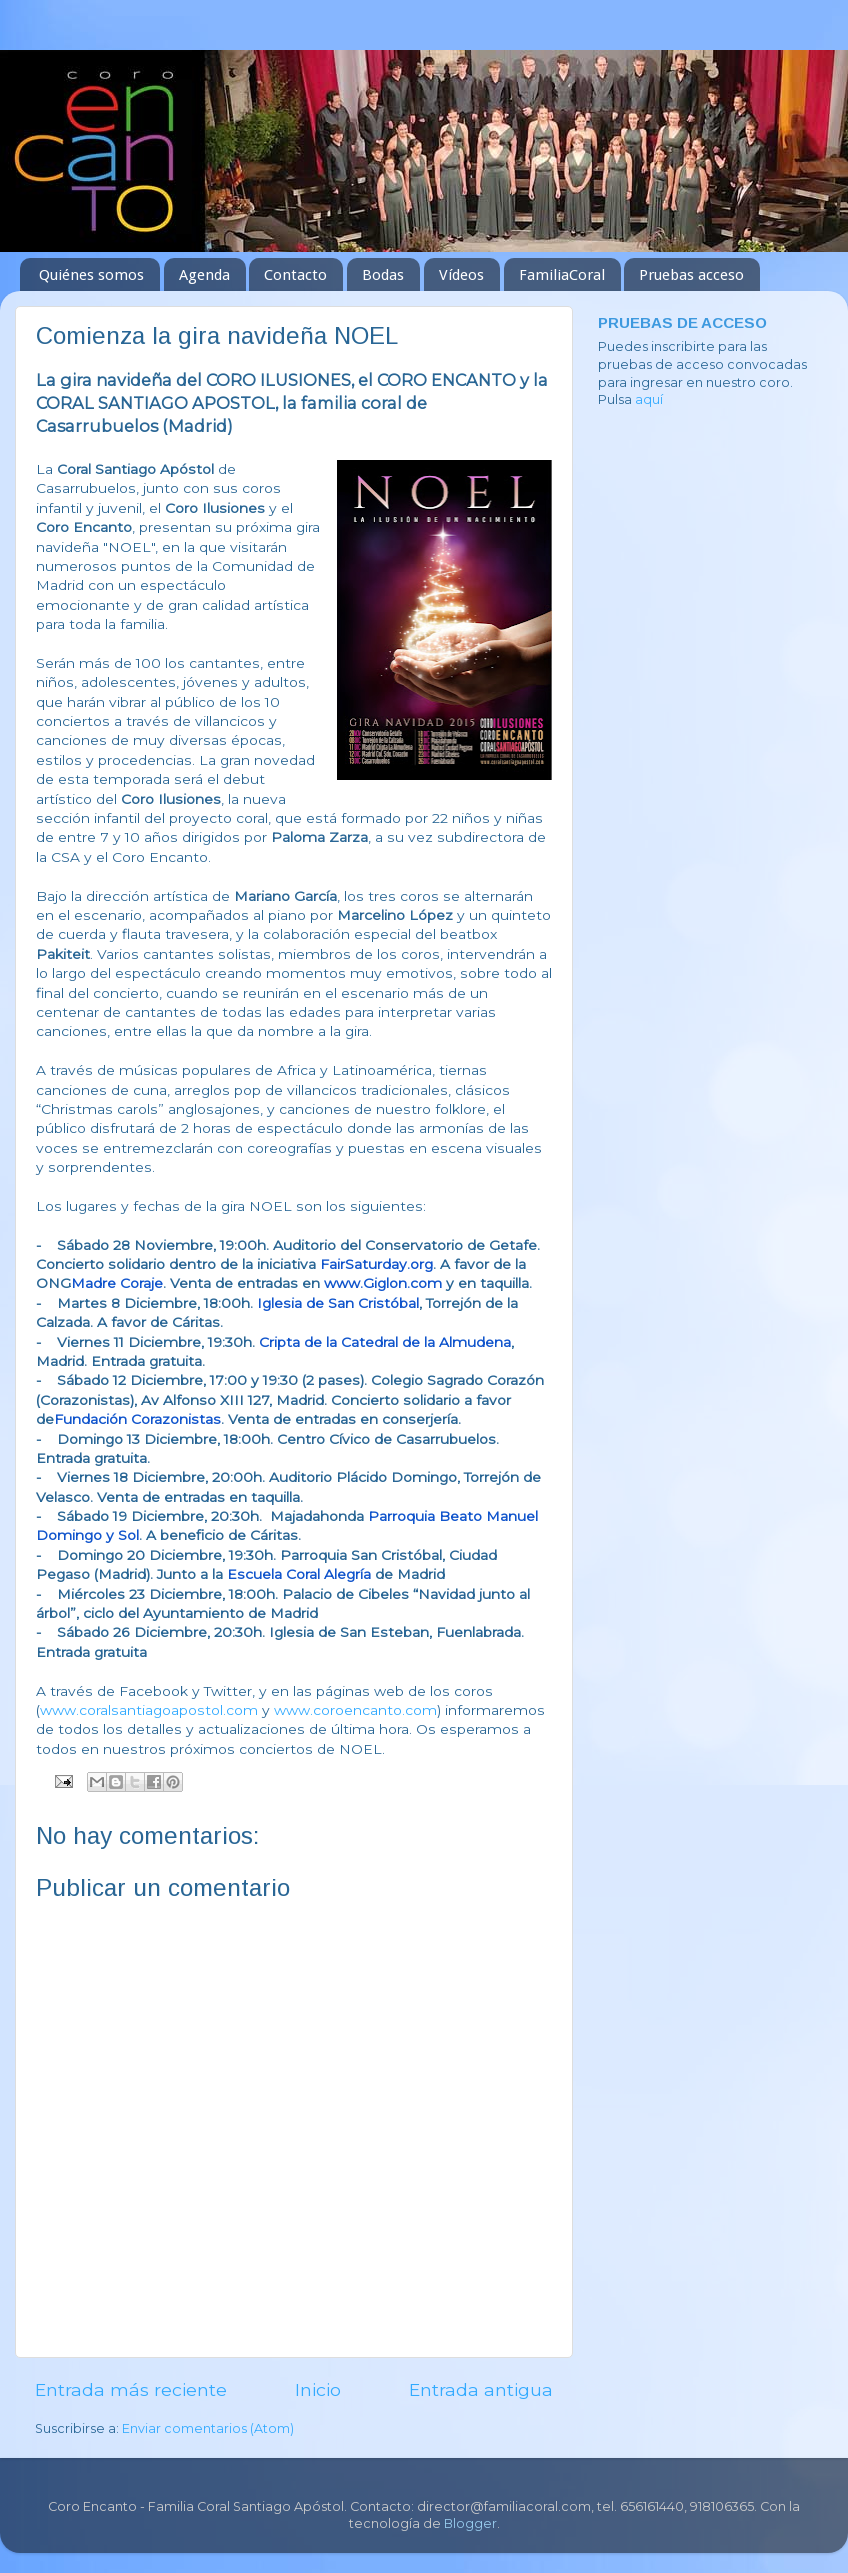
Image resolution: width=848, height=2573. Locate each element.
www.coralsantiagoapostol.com (149, 1710)
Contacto (295, 275)
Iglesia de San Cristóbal (338, 1303)
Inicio (318, 2389)
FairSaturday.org (376, 1264)
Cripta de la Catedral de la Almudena (385, 1342)
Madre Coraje (117, 1283)
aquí (649, 399)
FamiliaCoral (562, 275)
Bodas (383, 275)
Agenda (204, 275)
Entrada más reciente (131, 2389)
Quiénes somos (91, 275)
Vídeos (461, 275)
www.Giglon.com (383, 1283)
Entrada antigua (481, 2389)
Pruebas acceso (691, 275)
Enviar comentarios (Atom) (208, 2428)
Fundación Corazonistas (137, 1419)
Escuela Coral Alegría (299, 1574)
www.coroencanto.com (355, 1710)
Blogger (470, 2523)
